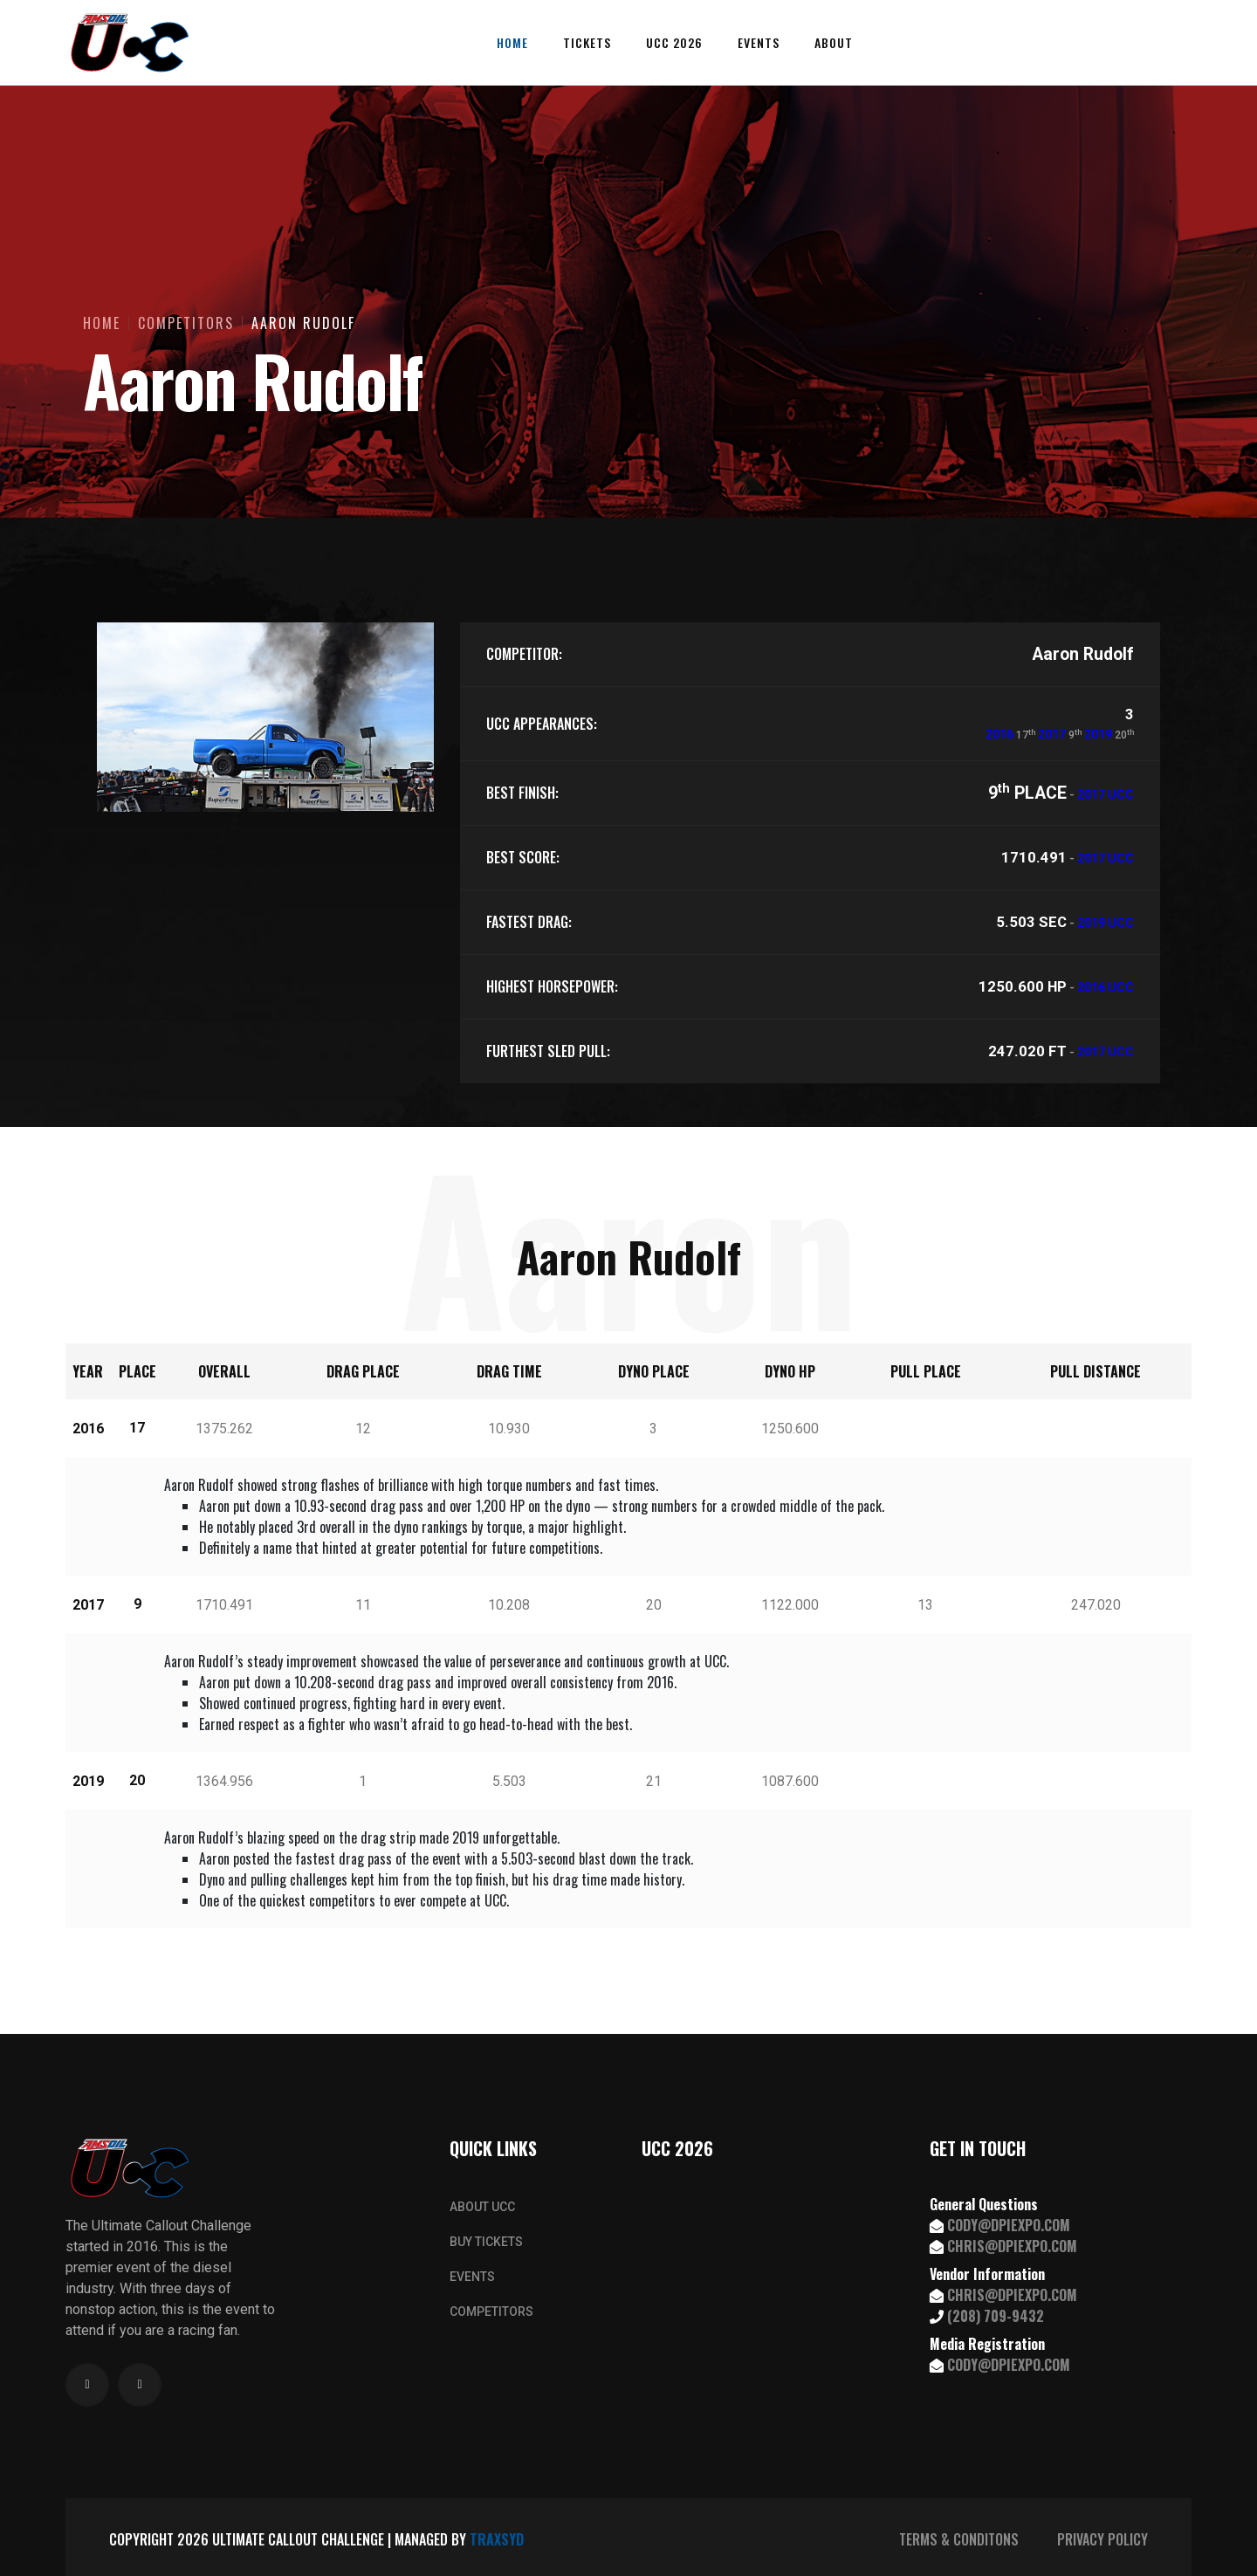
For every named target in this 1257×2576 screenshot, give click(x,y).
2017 (1052, 734)
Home (512, 42)
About (833, 42)
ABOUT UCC (482, 2207)
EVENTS (472, 2277)
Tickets (587, 42)
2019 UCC (1105, 923)
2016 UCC (1105, 987)
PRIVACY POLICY (1102, 2539)
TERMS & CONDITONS (959, 2539)
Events (759, 42)
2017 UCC (1105, 794)
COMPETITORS (491, 2311)
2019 (1098, 734)
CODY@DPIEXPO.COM (1008, 2225)
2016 (999, 734)
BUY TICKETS (486, 2242)
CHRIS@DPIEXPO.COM (1012, 2246)
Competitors (186, 323)
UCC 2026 (674, 42)
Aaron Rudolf (303, 323)
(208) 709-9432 (995, 2315)
